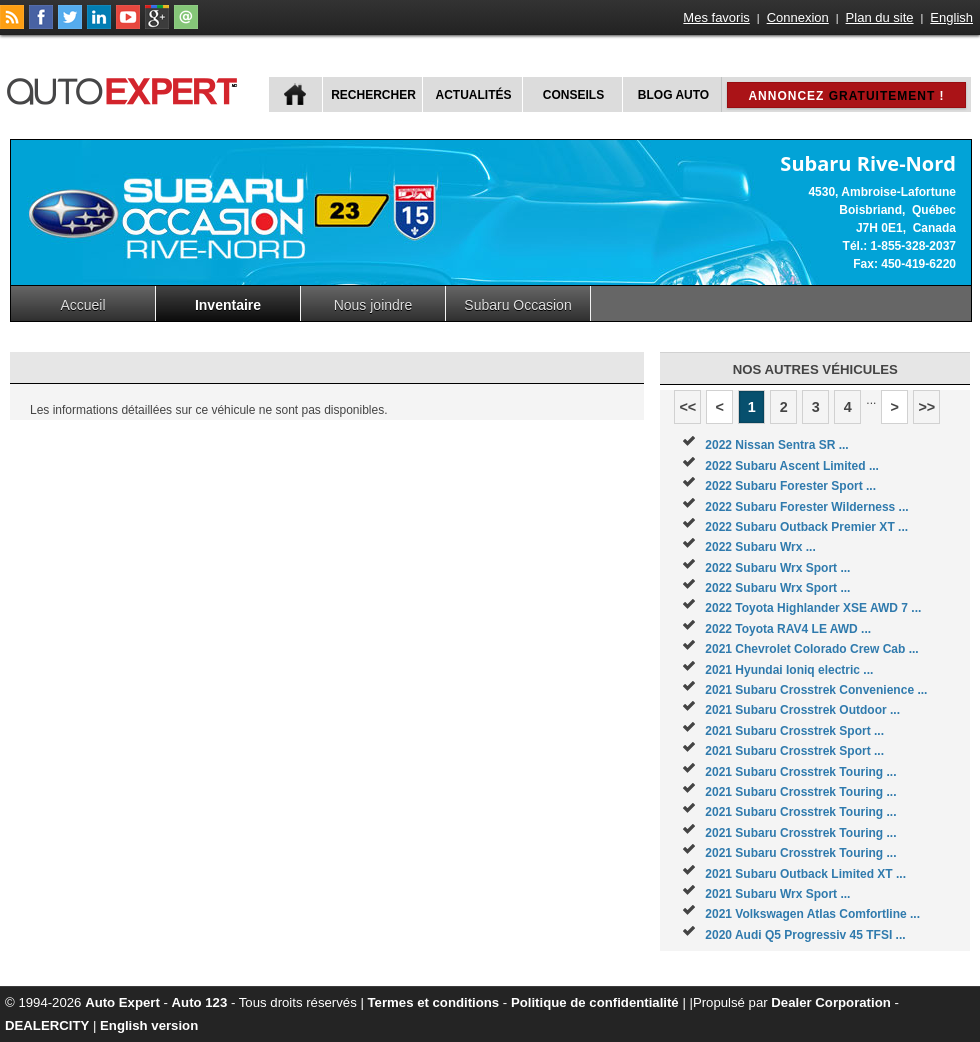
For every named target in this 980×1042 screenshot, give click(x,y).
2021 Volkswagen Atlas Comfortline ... (812, 914)
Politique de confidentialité (595, 1002)
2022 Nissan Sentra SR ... (776, 445)
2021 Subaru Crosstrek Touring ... (800, 772)
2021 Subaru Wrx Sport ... (777, 894)
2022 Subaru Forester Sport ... (790, 486)
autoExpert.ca (126, 88)
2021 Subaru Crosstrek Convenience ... (816, 690)
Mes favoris (716, 17)
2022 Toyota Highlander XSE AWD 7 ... (813, 608)
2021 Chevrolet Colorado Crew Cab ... (811, 649)
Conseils (573, 95)
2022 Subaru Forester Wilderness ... (806, 507)
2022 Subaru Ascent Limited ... (792, 466)
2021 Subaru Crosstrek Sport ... (794, 731)
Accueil (82, 305)
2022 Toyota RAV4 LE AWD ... (788, 629)
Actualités (474, 95)
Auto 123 (200, 1002)
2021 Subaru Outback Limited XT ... (805, 874)
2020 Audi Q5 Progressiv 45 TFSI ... (805, 935)
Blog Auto (673, 95)
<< (687, 407)
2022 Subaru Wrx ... (760, 547)
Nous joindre (373, 305)
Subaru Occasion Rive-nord (517, 309)
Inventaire (228, 305)
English (951, 17)
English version (149, 1025)
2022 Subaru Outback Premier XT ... (806, 527)
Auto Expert (122, 1002)
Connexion (798, 17)
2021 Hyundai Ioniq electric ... (789, 670)
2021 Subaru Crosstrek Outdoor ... (802, 710)
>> (926, 407)
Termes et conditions (434, 1002)
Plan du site (880, 17)
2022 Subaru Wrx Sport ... (777, 568)
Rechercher (373, 95)
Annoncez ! (846, 96)
